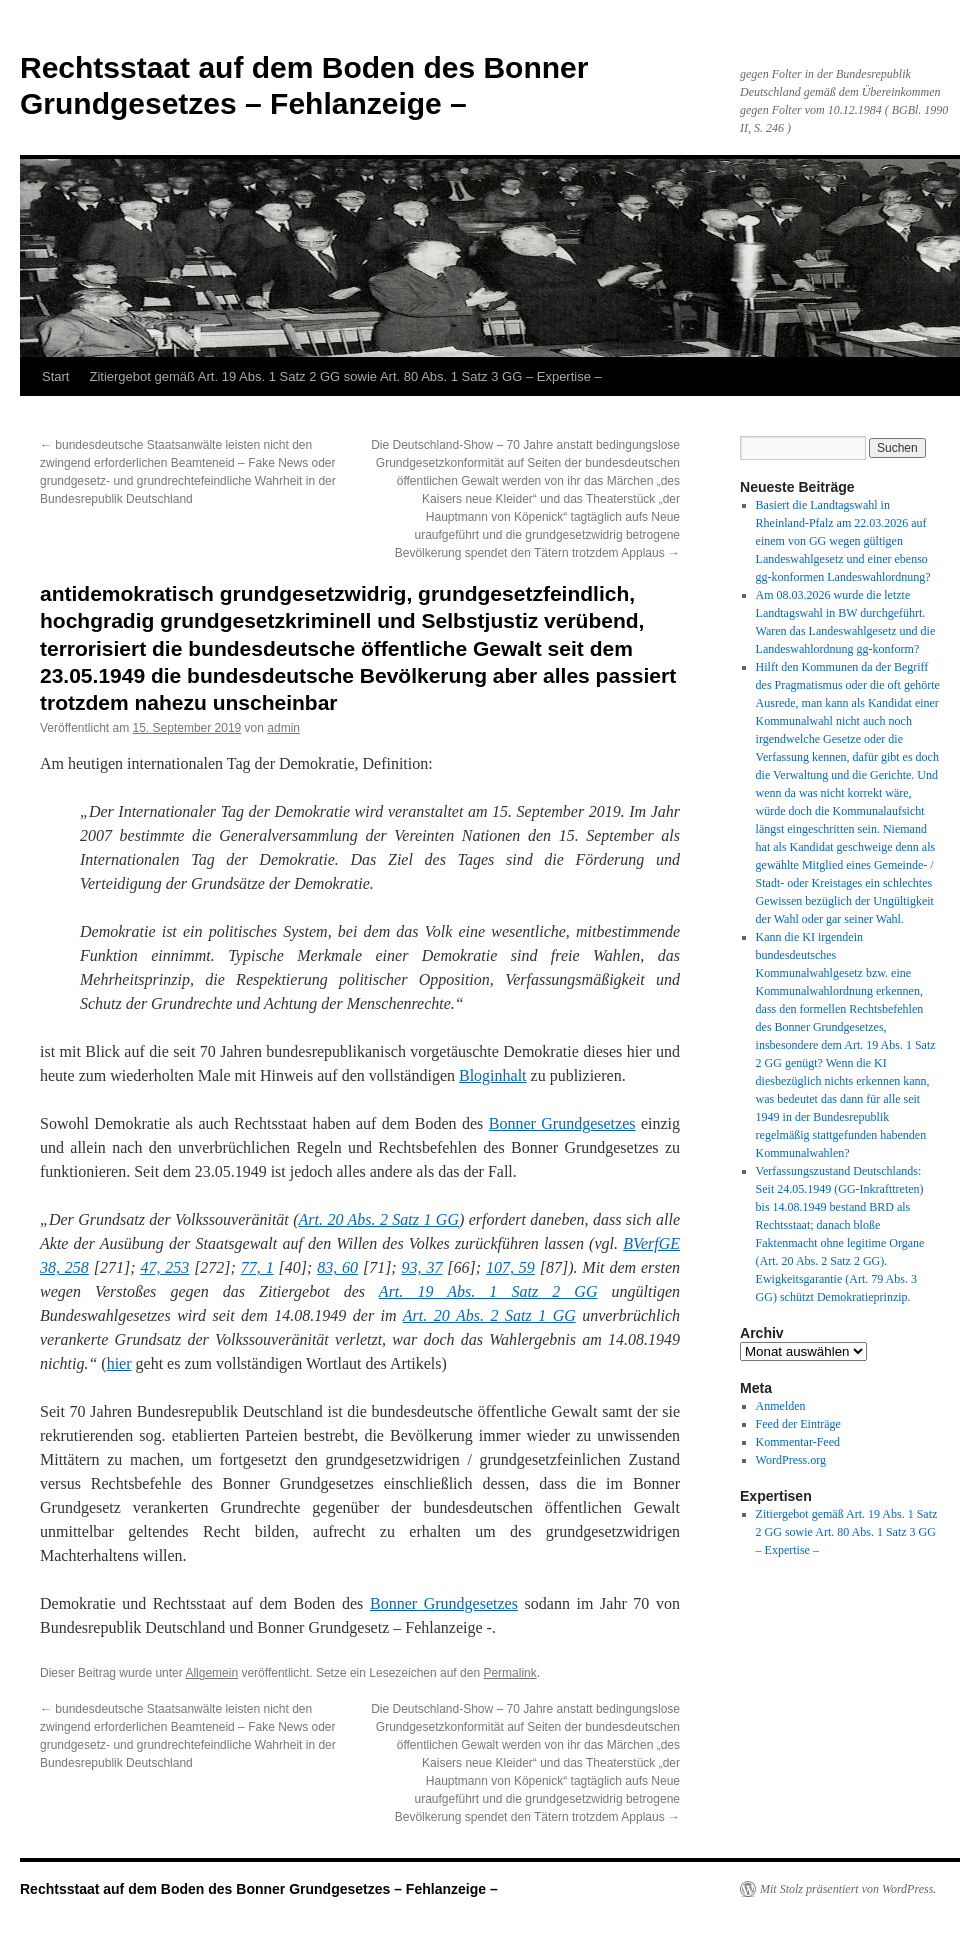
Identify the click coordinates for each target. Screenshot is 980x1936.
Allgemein (211, 1673)
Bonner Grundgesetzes (562, 1123)
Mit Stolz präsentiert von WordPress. (848, 1889)
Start (55, 376)
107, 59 (510, 1267)
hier (119, 1363)
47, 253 (164, 1267)
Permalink (509, 1673)
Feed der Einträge (798, 1424)
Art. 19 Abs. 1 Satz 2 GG (488, 1291)
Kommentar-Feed (798, 1442)
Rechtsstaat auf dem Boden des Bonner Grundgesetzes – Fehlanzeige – (259, 1889)
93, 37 (422, 1267)
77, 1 (257, 1267)
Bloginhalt (493, 1075)
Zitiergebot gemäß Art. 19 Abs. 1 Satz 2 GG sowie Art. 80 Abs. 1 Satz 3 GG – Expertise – (345, 376)
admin (283, 728)
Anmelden (781, 1406)
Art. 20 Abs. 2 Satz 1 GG (379, 1219)
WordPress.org (791, 1460)
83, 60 (337, 1267)
